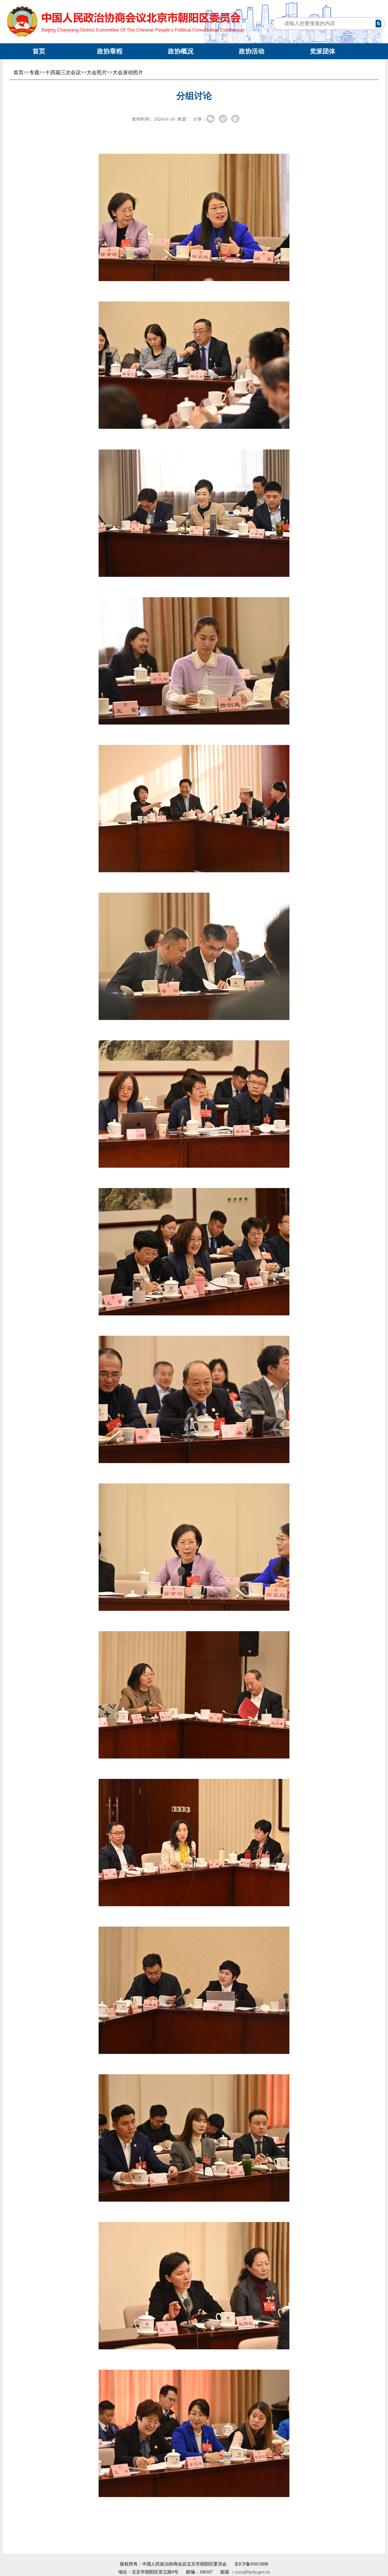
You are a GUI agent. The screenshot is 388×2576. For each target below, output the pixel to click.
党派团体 (322, 51)
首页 (38, 51)
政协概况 (180, 51)
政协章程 (109, 51)
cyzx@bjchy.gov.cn (252, 2572)
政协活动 (251, 51)
